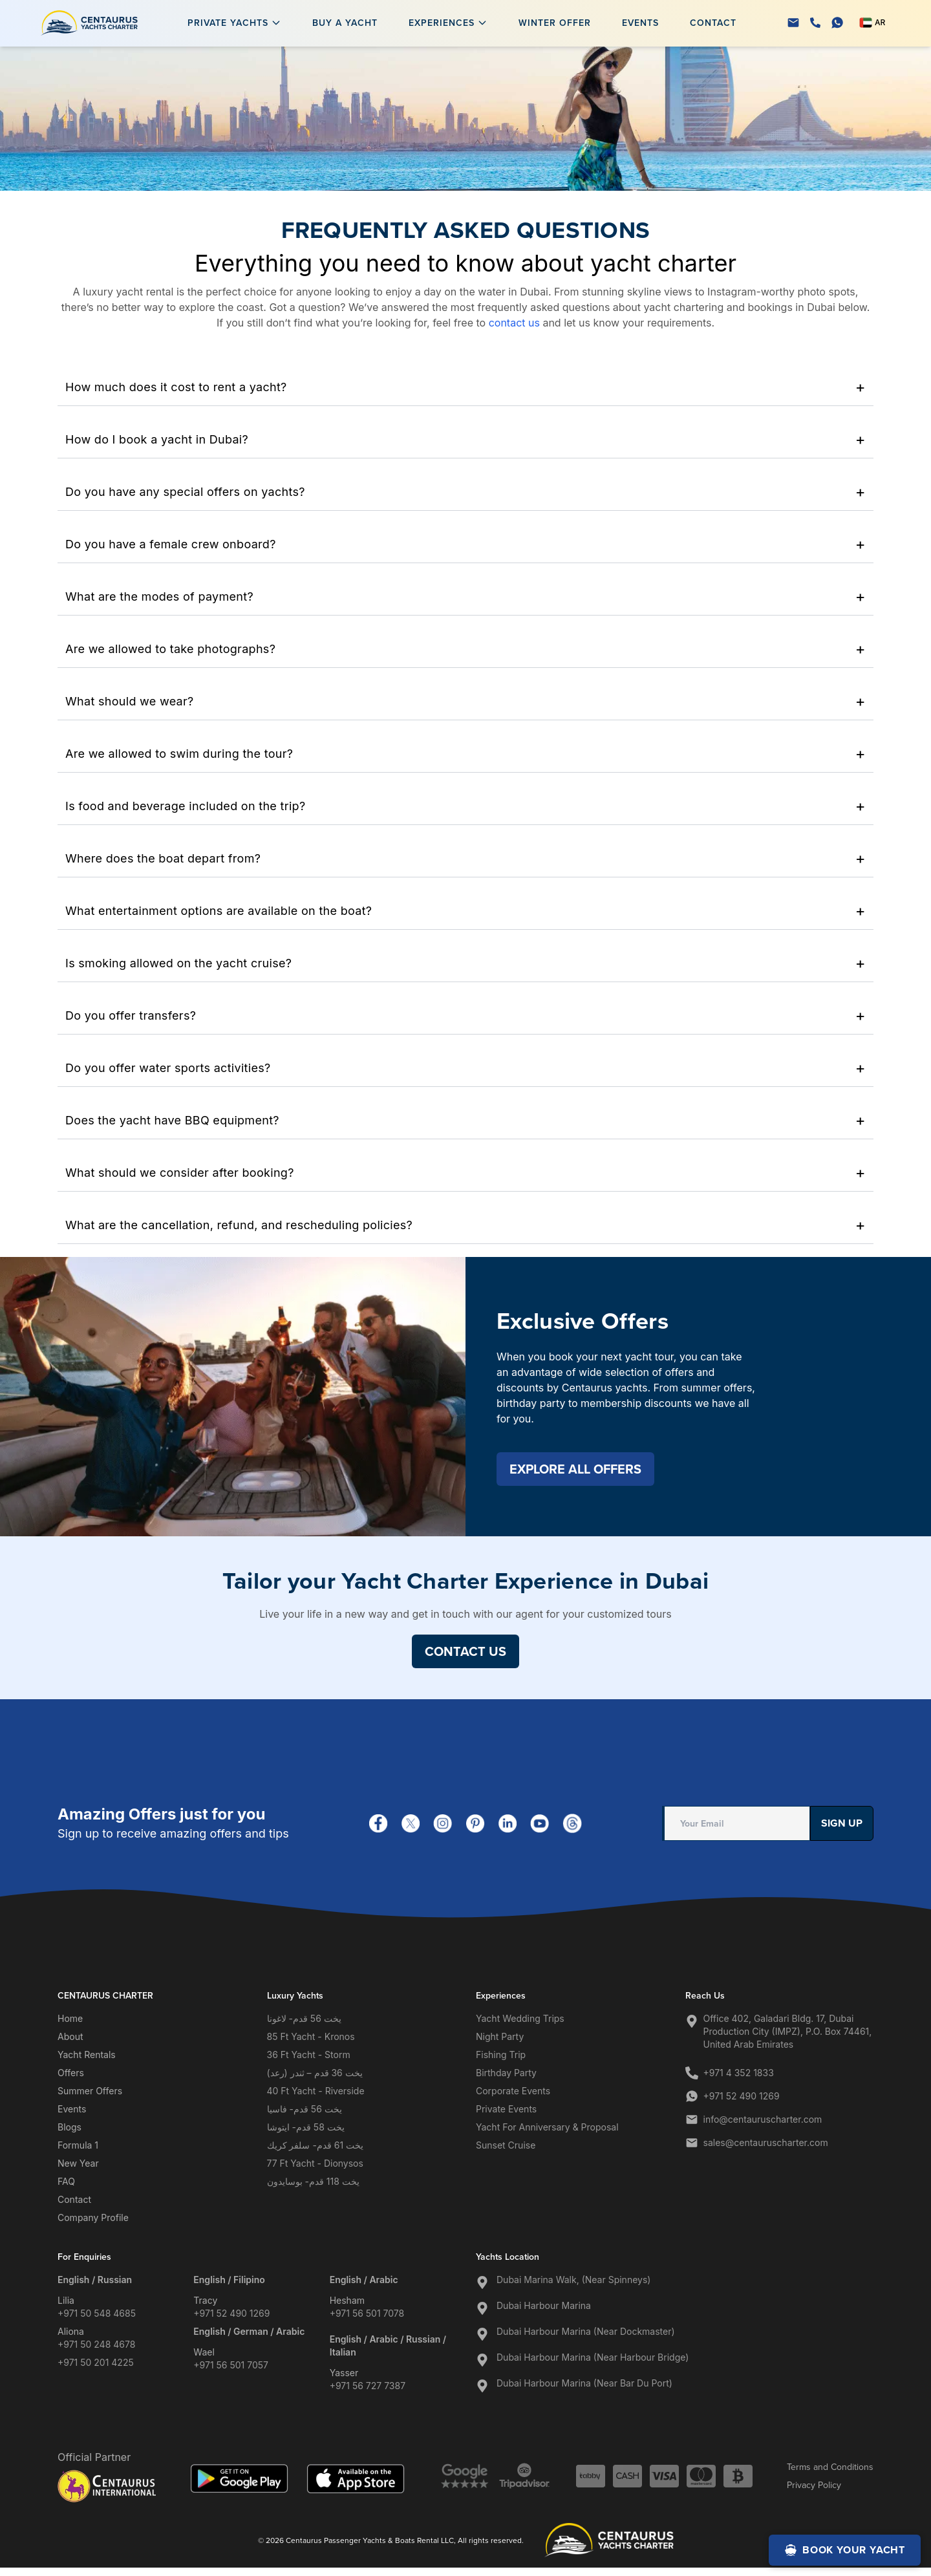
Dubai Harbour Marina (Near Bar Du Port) (584, 2382)
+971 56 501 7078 (367, 2313)
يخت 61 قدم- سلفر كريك (315, 2145)
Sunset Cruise (505, 2145)
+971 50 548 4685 (97, 2313)
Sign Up (841, 1823)
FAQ (66, 2181)
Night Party (500, 2036)
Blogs (69, 2126)
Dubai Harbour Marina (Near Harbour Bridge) (593, 2357)
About (70, 2036)
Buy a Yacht (345, 22)
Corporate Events (513, 2090)
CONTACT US (465, 1651)
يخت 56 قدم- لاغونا (304, 2018)
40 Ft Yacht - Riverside (316, 2090)
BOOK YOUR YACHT (844, 2549)
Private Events (506, 2108)
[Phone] (815, 22)
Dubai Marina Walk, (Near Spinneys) (573, 2279)
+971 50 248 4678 (96, 2344)
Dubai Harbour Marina (544, 2305)
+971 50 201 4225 (96, 2362)
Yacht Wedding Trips (520, 2018)
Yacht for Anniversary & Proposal (547, 2126)
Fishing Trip (501, 2054)
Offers (71, 2072)
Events (640, 22)
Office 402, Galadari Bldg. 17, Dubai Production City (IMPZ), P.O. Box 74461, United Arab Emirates (787, 2031)
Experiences (442, 22)
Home (70, 2018)
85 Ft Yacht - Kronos (311, 2036)
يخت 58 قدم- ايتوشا (306, 2126)
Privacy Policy (814, 2484)
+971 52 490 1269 (741, 2095)
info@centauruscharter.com (762, 2119)
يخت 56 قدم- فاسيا (304, 2108)
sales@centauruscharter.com (765, 2142)
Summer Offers (90, 2090)
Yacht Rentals (87, 2054)
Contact (713, 22)
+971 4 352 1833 (738, 2072)
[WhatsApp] (837, 22)
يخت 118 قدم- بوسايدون (313, 2181)
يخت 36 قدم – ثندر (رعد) (315, 2072)
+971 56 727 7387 (367, 2385)
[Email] (793, 22)
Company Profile (93, 2217)
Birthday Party (506, 2072)
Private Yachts (227, 22)
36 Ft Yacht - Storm (308, 2054)
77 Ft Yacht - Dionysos (315, 2163)
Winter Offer (555, 22)
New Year (78, 2163)
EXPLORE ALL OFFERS (575, 1468)
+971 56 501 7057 (230, 2364)
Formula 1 (78, 2145)
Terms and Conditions (830, 2466)
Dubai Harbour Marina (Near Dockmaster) (586, 2331)
